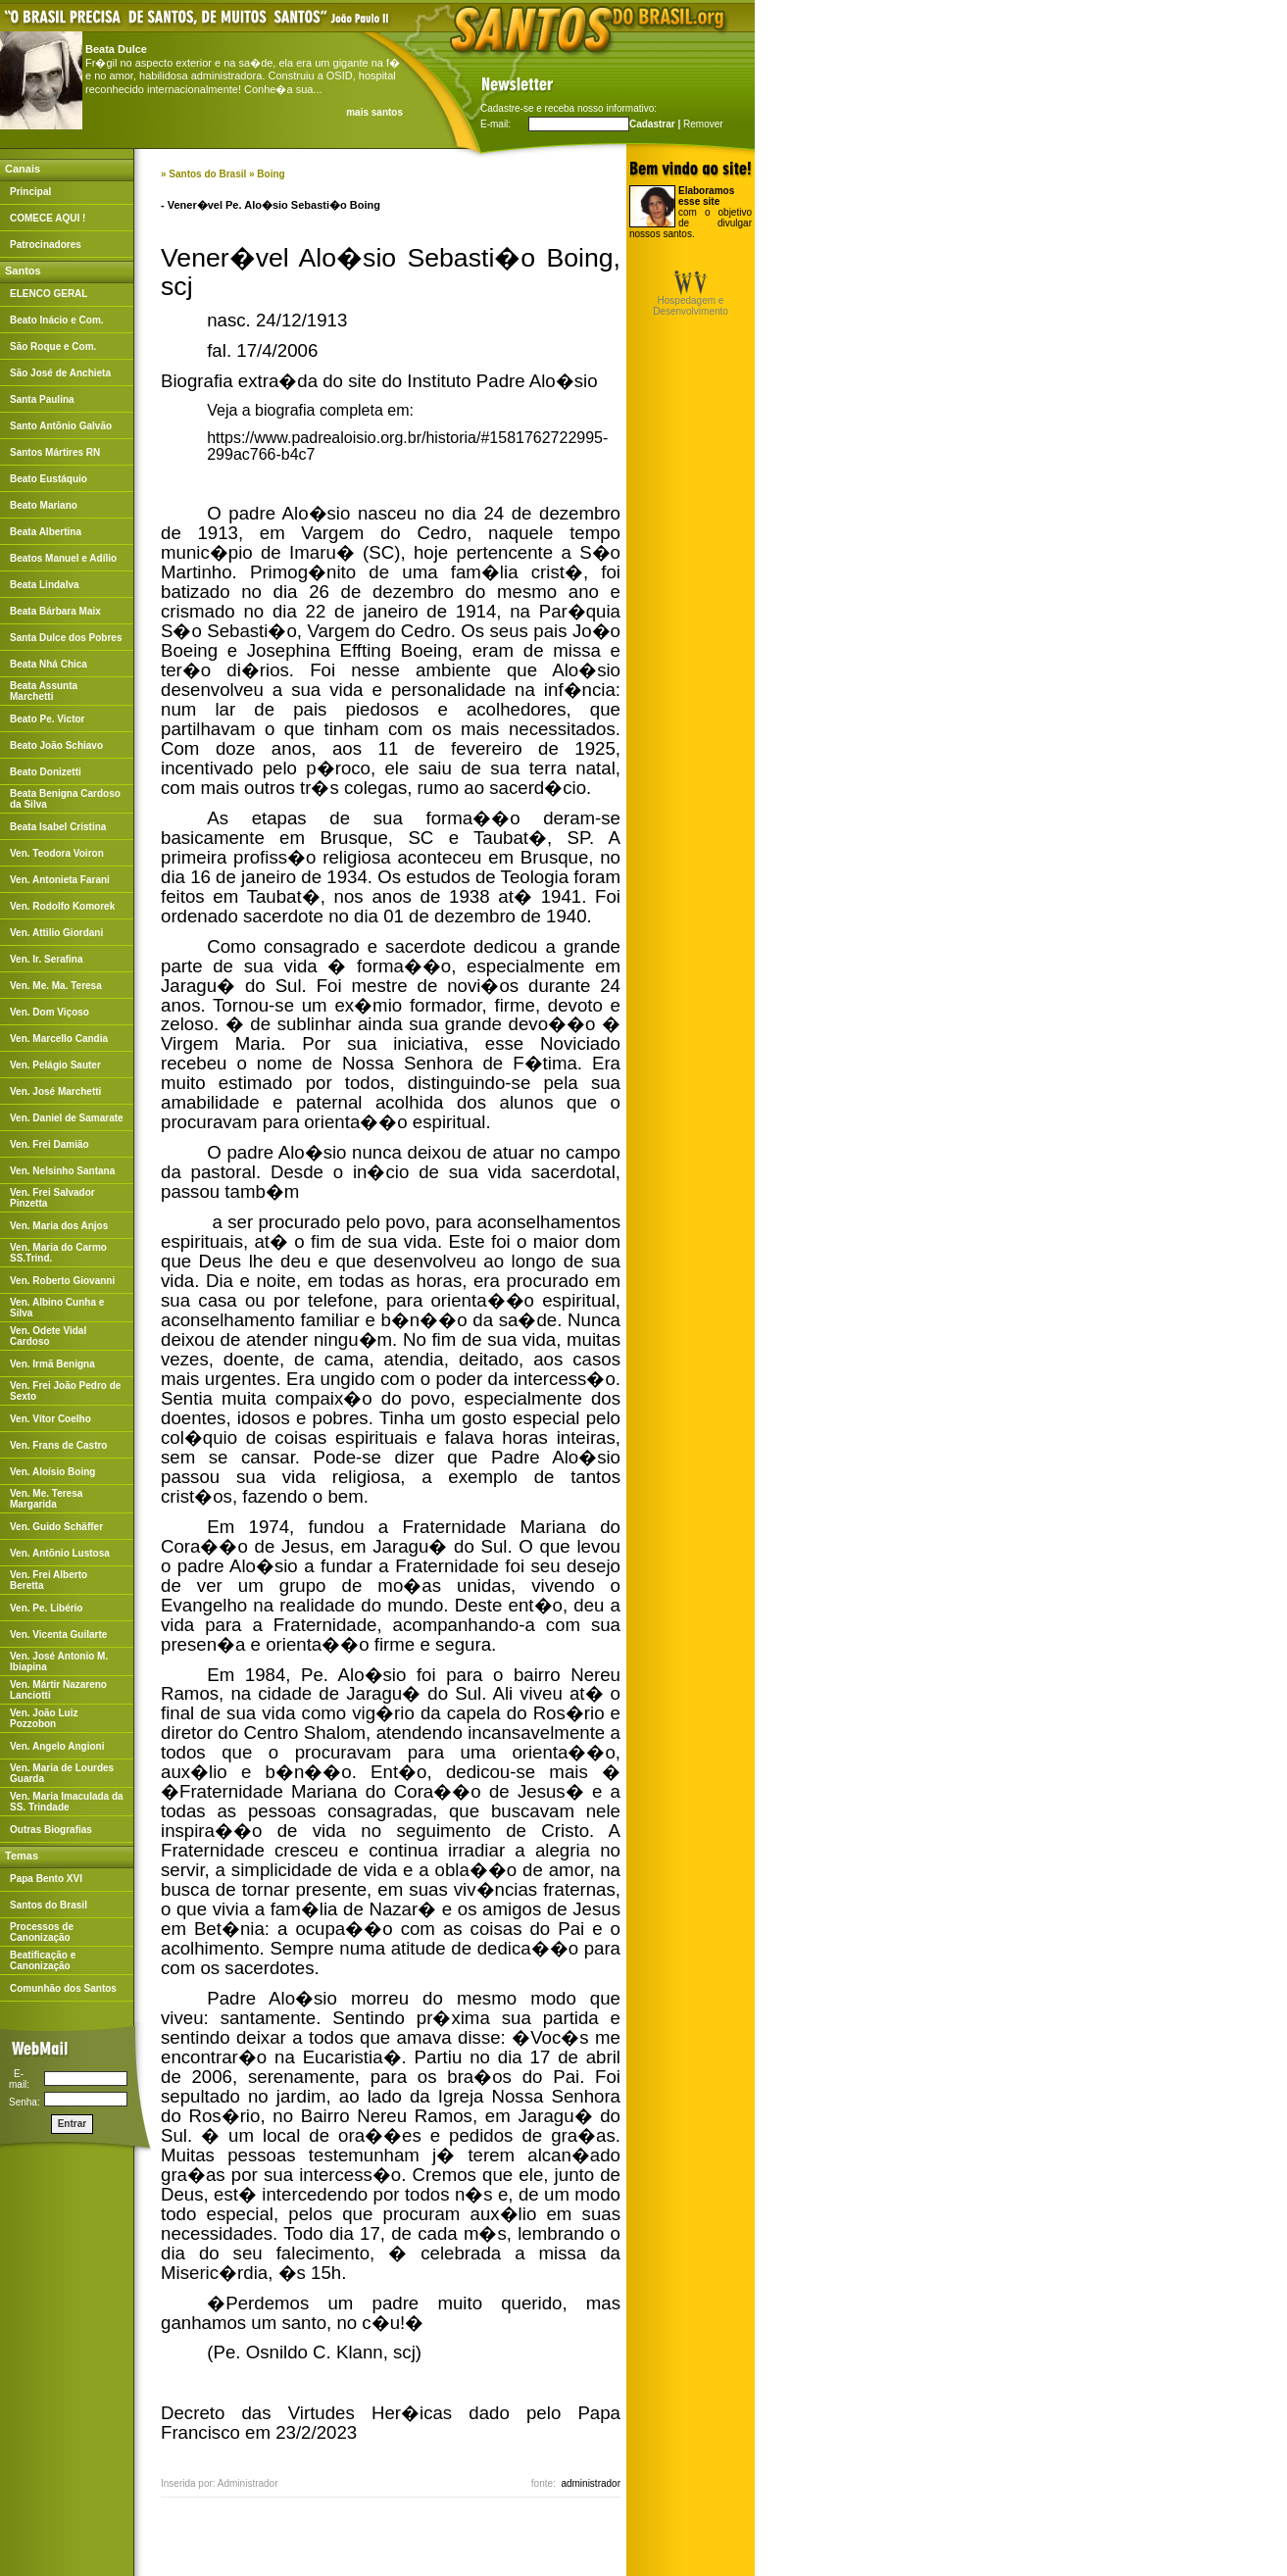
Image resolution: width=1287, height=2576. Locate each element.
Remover (703, 124)
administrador (590, 2483)
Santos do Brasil (207, 174)
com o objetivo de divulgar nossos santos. (690, 212)
